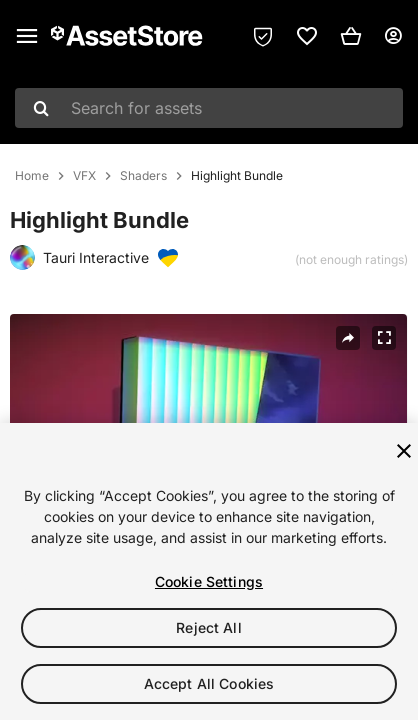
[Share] (348, 338)
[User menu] (393, 36)
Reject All (208, 627)
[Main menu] (27, 36)
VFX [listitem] (84, 176)
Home (32, 176)
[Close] (404, 451)
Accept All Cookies (209, 683)
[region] (209, 571)
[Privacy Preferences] (263, 36)
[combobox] (209, 108)
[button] (351, 36)
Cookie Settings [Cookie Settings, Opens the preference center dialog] (209, 581)
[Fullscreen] (384, 338)
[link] (307, 36)
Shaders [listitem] (143, 176)
